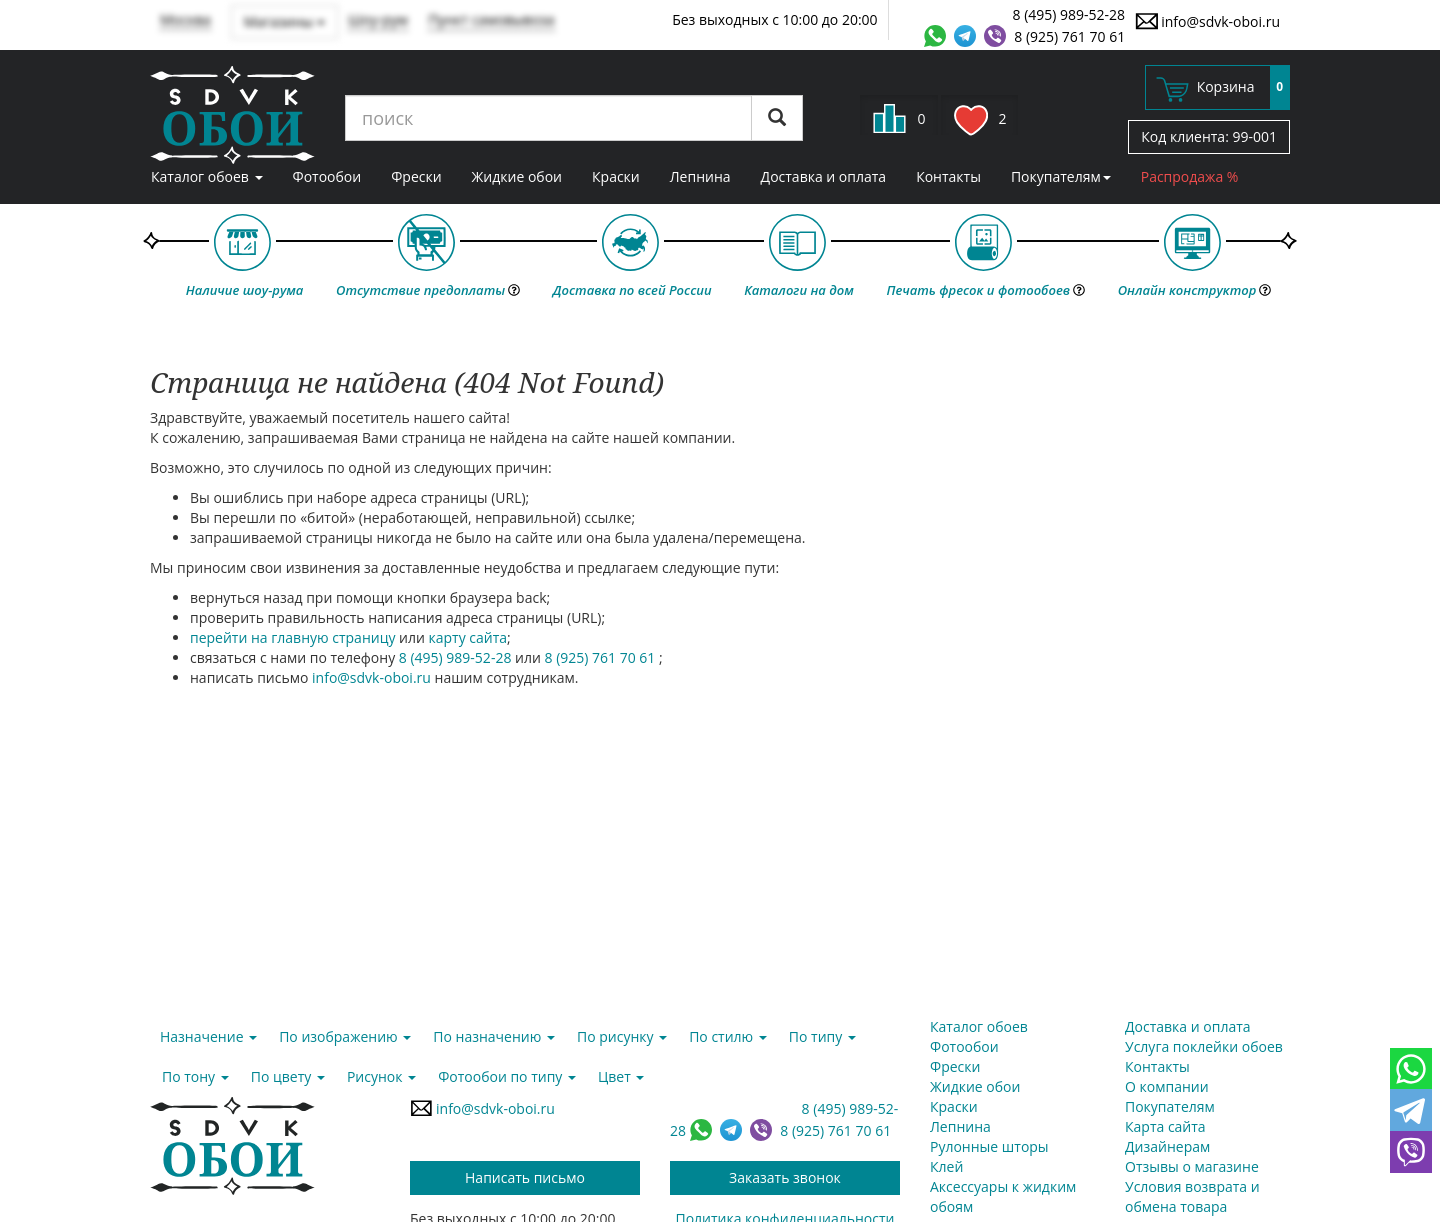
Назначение (208, 1036)
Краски (616, 176)
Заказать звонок (785, 1177)
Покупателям (1061, 176)
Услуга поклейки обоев (1204, 1046)
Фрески (416, 176)
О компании (1167, 1086)
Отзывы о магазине (1192, 1166)
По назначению (494, 1036)
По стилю (728, 1036)
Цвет (621, 1076)
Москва (185, 19)
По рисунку (622, 1036)
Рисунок (381, 1076)
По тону (195, 1076)
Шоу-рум (378, 19)
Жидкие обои (517, 176)
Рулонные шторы (989, 1146)
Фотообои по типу (507, 1076)
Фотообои (327, 176)
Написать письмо (525, 1177)
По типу (822, 1036)
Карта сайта (1165, 1126)
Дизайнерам (1167, 1146)
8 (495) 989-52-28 (1069, 14)
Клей (946, 1166)
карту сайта (468, 637)
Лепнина (700, 176)
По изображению (345, 1036)
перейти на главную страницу (292, 637)
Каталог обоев (207, 176)
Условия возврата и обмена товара (1192, 1196)
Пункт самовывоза (491, 19)
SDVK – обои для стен (232, 115)
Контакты (948, 176)
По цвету (288, 1076)
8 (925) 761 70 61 (1069, 36)
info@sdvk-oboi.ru (1207, 21)
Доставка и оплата (824, 176)
